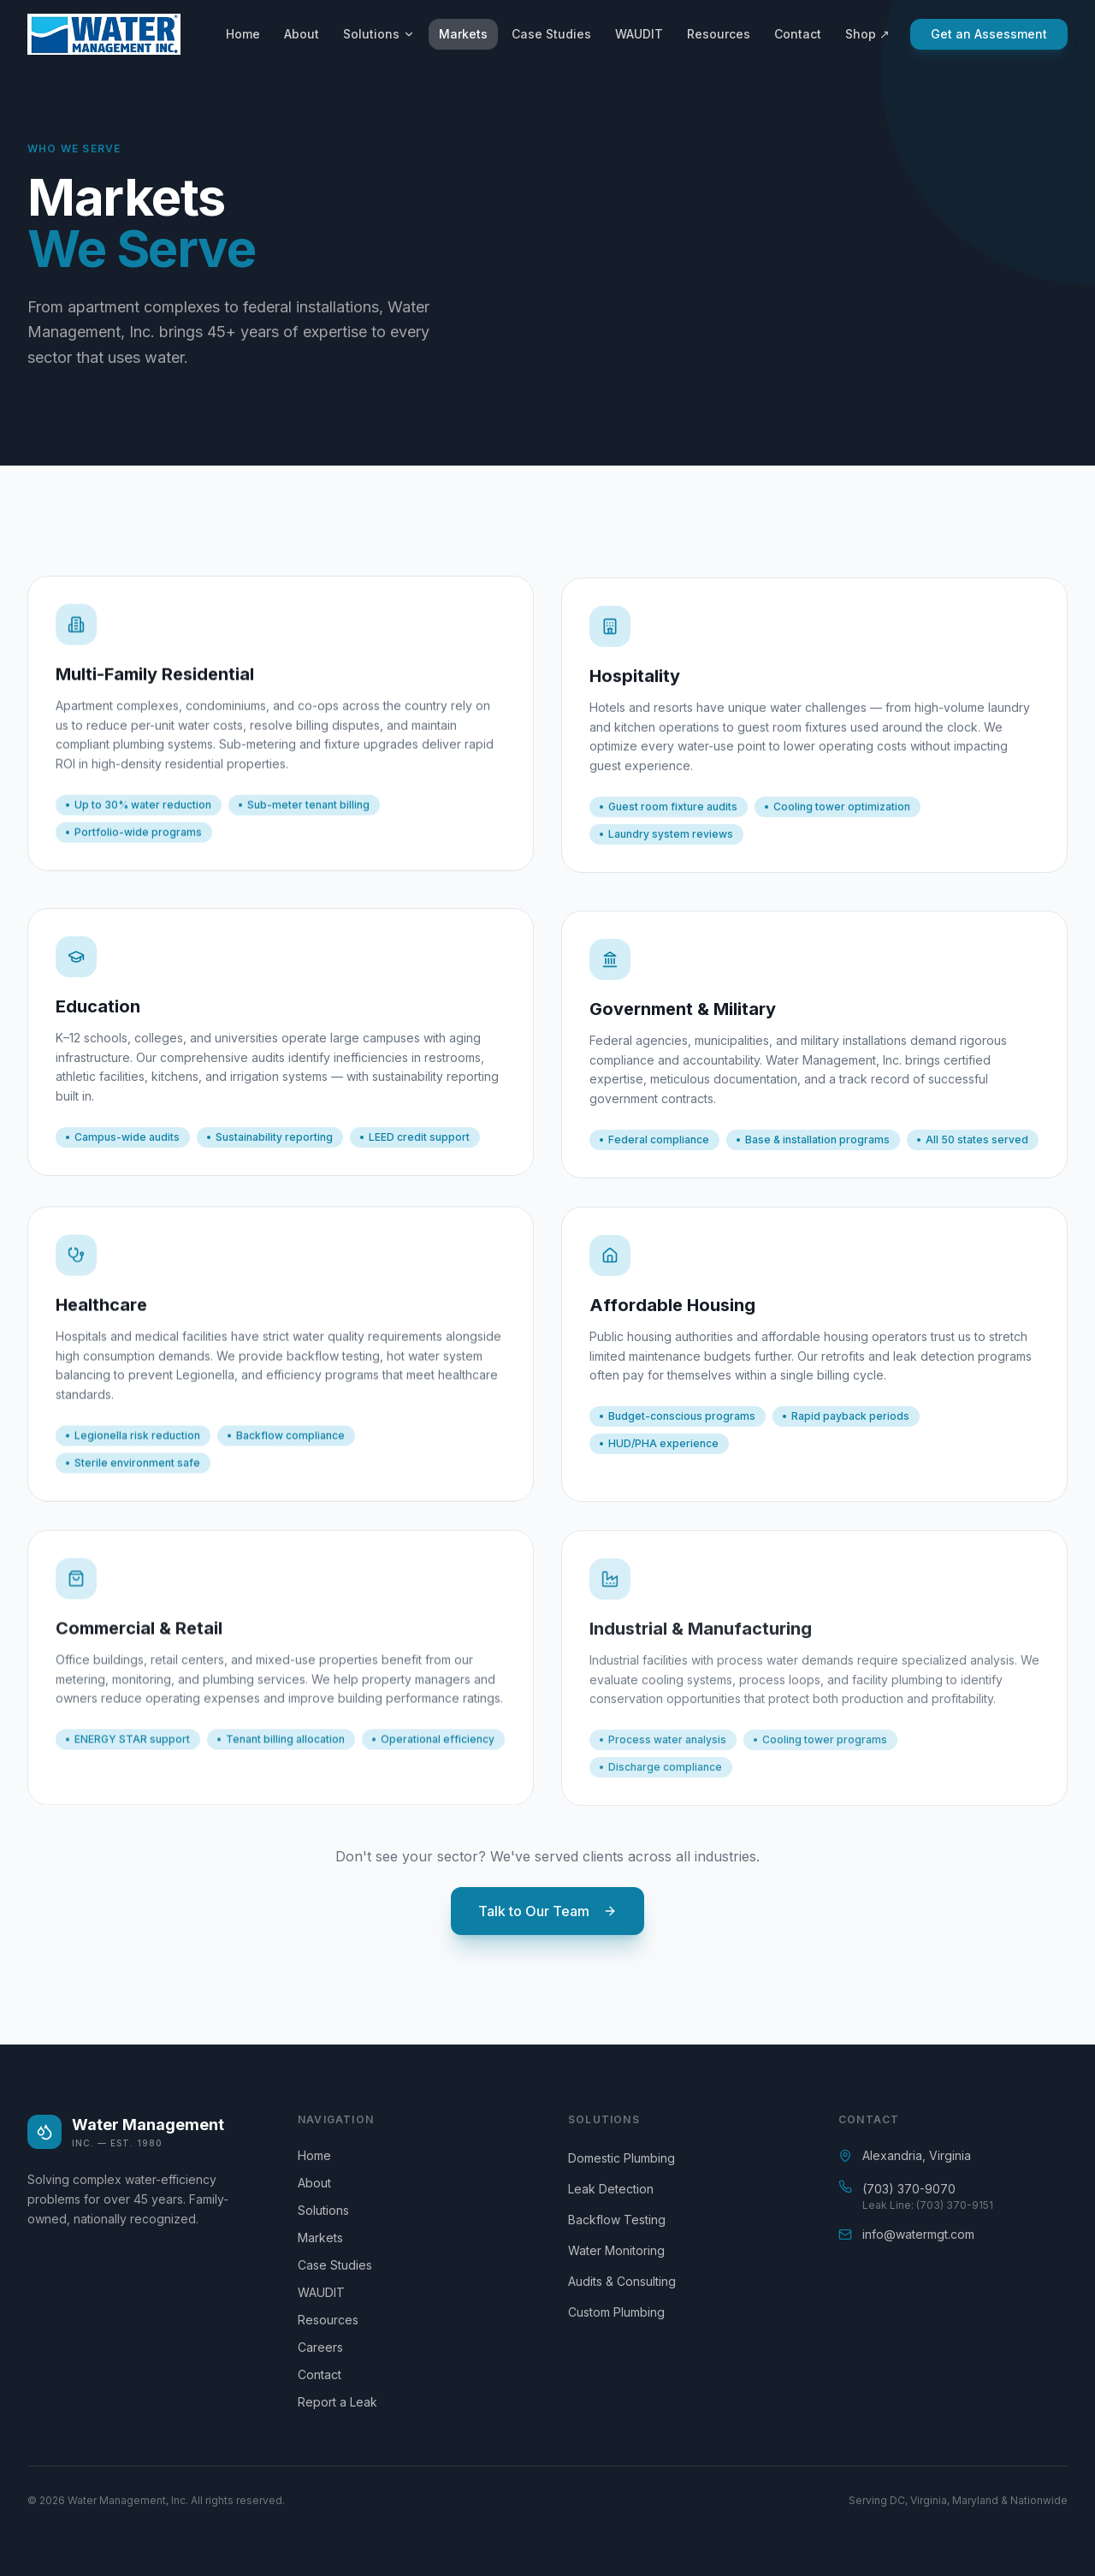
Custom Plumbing (616, 2312)
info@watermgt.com (918, 2234)
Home (243, 34)
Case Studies (551, 34)
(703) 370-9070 (909, 2188)
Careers (327, 2347)
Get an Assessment (989, 34)
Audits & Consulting (622, 2281)
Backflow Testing (617, 2219)
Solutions (379, 34)
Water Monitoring (616, 2250)
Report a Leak (344, 2402)
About (301, 34)
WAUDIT (639, 34)
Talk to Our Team (547, 1911)
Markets (463, 34)
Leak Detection (611, 2188)
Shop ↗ (867, 34)
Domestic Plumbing (621, 2158)
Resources (718, 34)
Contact (797, 34)
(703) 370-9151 (954, 2205)
